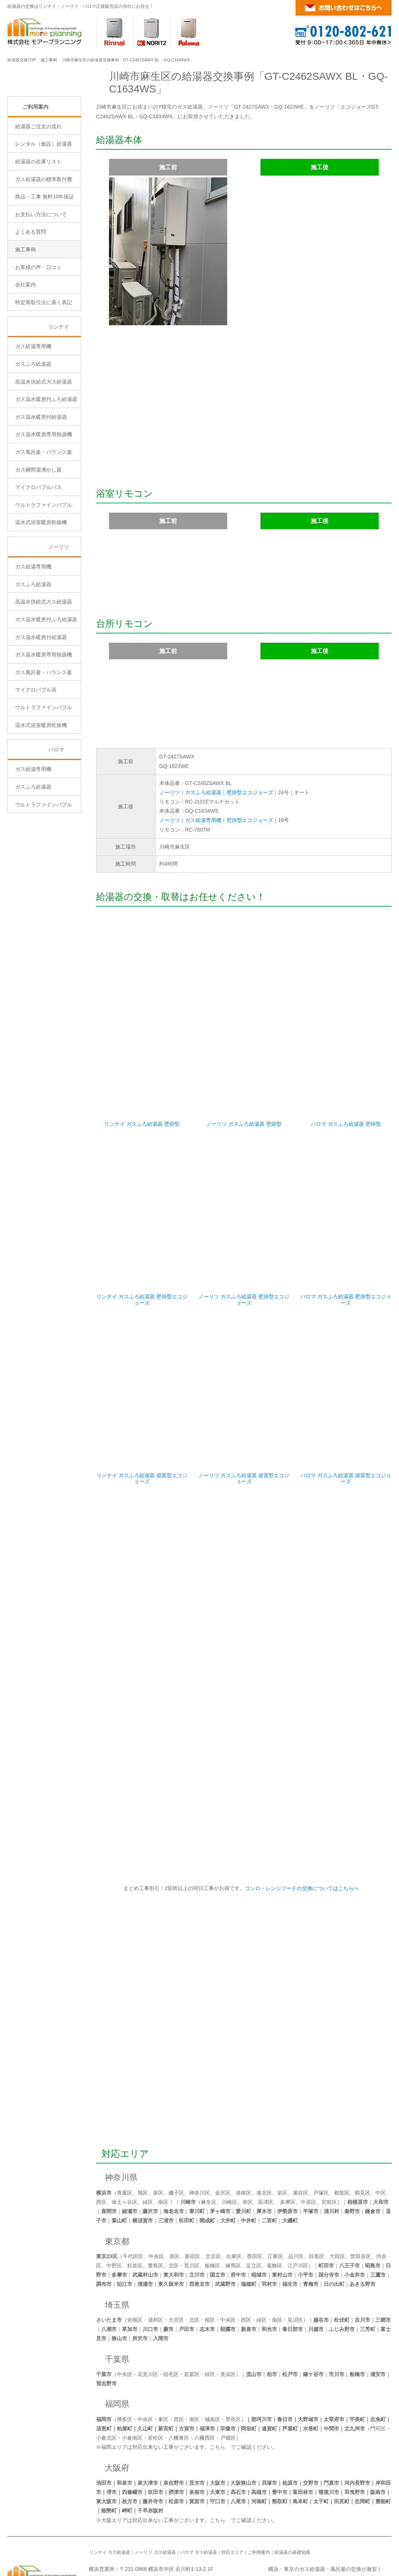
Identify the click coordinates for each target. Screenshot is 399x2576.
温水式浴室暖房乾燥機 (41, 585)
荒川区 (192, 2210)
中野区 (114, 2210)
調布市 (104, 2229)
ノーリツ (169, 792)
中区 (380, 2137)
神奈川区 (199, 2137)
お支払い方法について (41, 277)
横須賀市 (142, 2165)
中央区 (156, 2201)
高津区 (265, 2147)
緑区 (148, 2147)
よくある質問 (30, 295)
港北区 (264, 2137)
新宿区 (192, 2201)
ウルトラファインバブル (43, 567)
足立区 (254, 2210)
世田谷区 (360, 2201)
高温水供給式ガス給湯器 (43, 444)
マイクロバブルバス (38, 550)
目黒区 (316, 2201)
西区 (101, 2147)
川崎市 (188, 2147)
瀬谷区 (300, 2137)
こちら (217, 2392)
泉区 (158, 2137)
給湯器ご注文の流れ (38, 189)
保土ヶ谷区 (124, 2147)
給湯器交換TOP (21, 60)
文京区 (213, 2201)
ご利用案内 (35, 169)
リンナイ (58, 389)
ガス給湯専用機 (203, 820)
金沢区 (223, 2137)
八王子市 (349, 2210)
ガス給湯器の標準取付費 (43, 242)
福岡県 (117, 2348)
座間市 (109, 2156)
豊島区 (155, 2210)
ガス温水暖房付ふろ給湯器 (46, 462)
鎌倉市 (373, 2156)
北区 (173, 2210)
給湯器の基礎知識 (292, 2496)
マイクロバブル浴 (36, 752)
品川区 (296, 2201)
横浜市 (104, 2137)
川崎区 (229, 2147)
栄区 (282, 2137)
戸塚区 (321, 2137)
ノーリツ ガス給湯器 (154, 2496)
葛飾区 (274, 2210)
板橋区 (212, 2210)
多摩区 (288, 2147)
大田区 (337, 2201)
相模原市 (357, 2147)
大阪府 (117, 2412)
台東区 (234, 2201)
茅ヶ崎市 (220, 2156)
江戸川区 (297, 2210)
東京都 (117, 2186)
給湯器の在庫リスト (38, 224)
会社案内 (25, 347)
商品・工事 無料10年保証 (44, 259)
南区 (163, 2147)
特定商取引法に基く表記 (43, 365)
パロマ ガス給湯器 (198, 2496)
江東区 (275, 2201)
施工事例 (49, 60)
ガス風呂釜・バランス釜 (43, 515)
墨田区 (254, 2201)
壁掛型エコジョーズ (249, 792)
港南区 (243, 2137)
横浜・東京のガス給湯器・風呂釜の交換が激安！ (325, 2513)
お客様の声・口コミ (38, 330)
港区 (174, 2201)
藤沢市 (150, 2156)
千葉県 (117, 2303)
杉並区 (135, 2210)
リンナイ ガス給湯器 (109, 2496)
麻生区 (208, 2147)
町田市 (326, 2210)
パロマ (56, 812)
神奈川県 (121, 2122)
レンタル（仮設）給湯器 (43, 207)
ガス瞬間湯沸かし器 (38, 532)
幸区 (247, 2147)
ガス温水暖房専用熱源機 (43, 497)
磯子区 (176, 2137)
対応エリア (125, 2098)
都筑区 (341, 2137)
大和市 (381, 2147)
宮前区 (329, 2147)
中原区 (308, 2147)
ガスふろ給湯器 (203, 792)
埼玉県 (117, 2249)
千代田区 (133, 2201)
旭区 (142, 2137)
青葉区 (124, 2137)
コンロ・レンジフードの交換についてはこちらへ (301, 1833)
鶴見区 (362, 2137)
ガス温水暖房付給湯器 (41, 479)
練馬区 (233, 2210)
